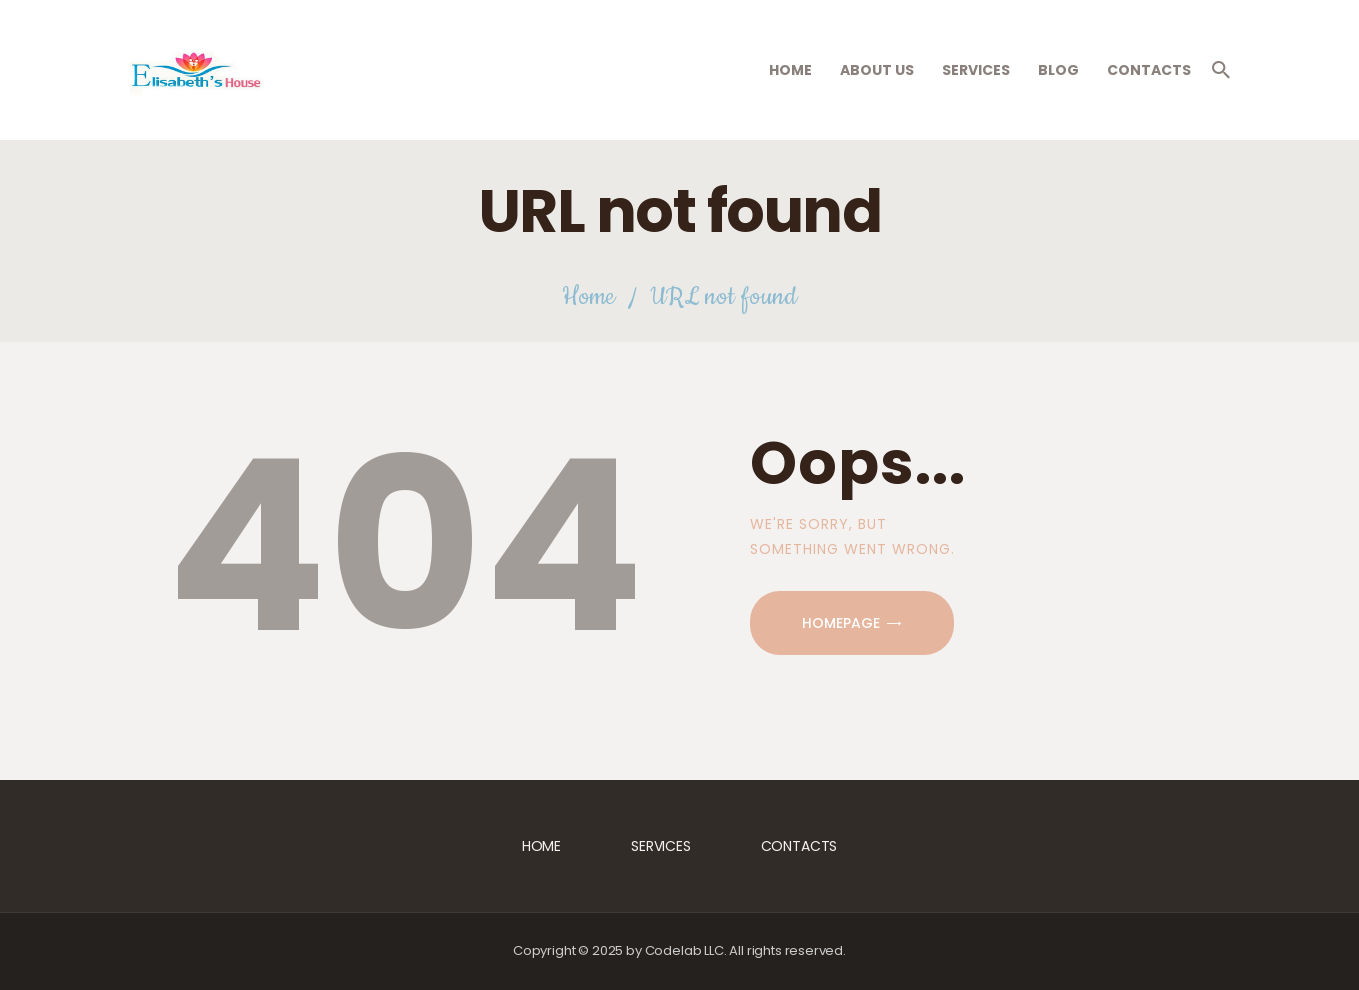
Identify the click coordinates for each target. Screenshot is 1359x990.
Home (588, 297)
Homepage (841, 623)
